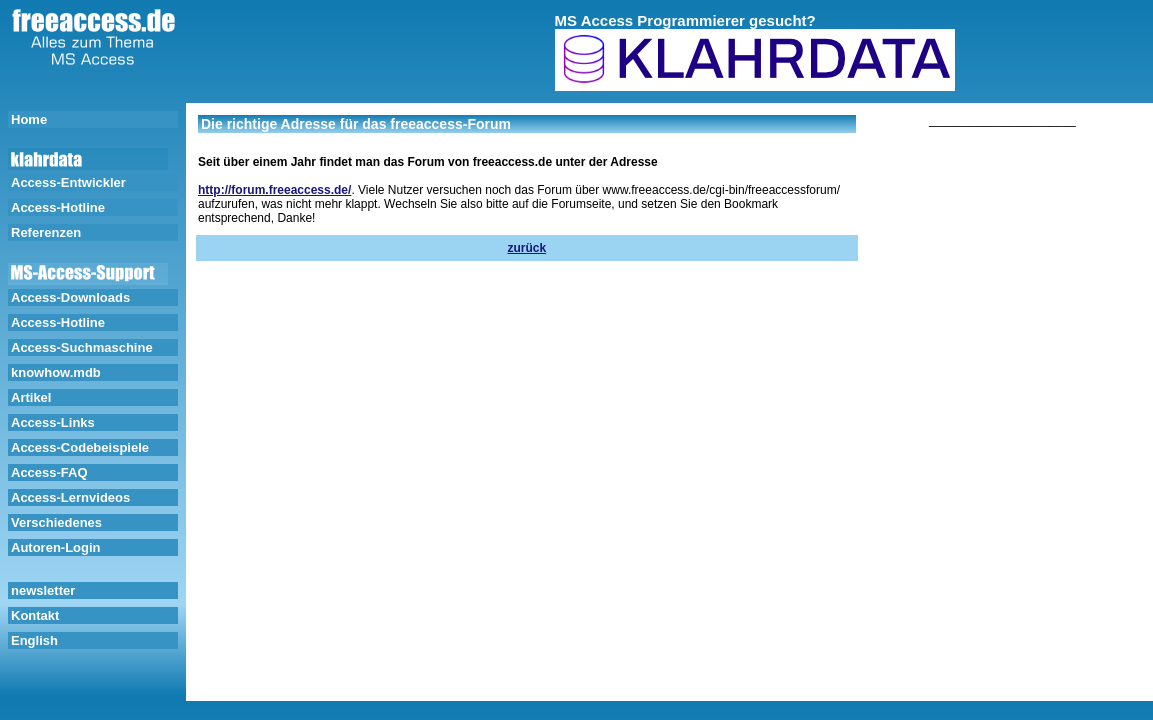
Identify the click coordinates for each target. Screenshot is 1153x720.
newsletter (43, 590)
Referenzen (46, 232)
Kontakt (35, 615)
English (34, 640)
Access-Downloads (70, 297)
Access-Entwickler (68, 182)
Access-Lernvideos (70, 497)
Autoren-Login (56, 547)
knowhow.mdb (56, 372)
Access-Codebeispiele (80, 447)
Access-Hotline (58, 207)
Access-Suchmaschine (82, 347)
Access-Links (53, 422)
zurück (527, 248)
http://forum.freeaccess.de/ (274, 190)
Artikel (31, 397)
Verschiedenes (56, 522)
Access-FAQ (49, 472)
